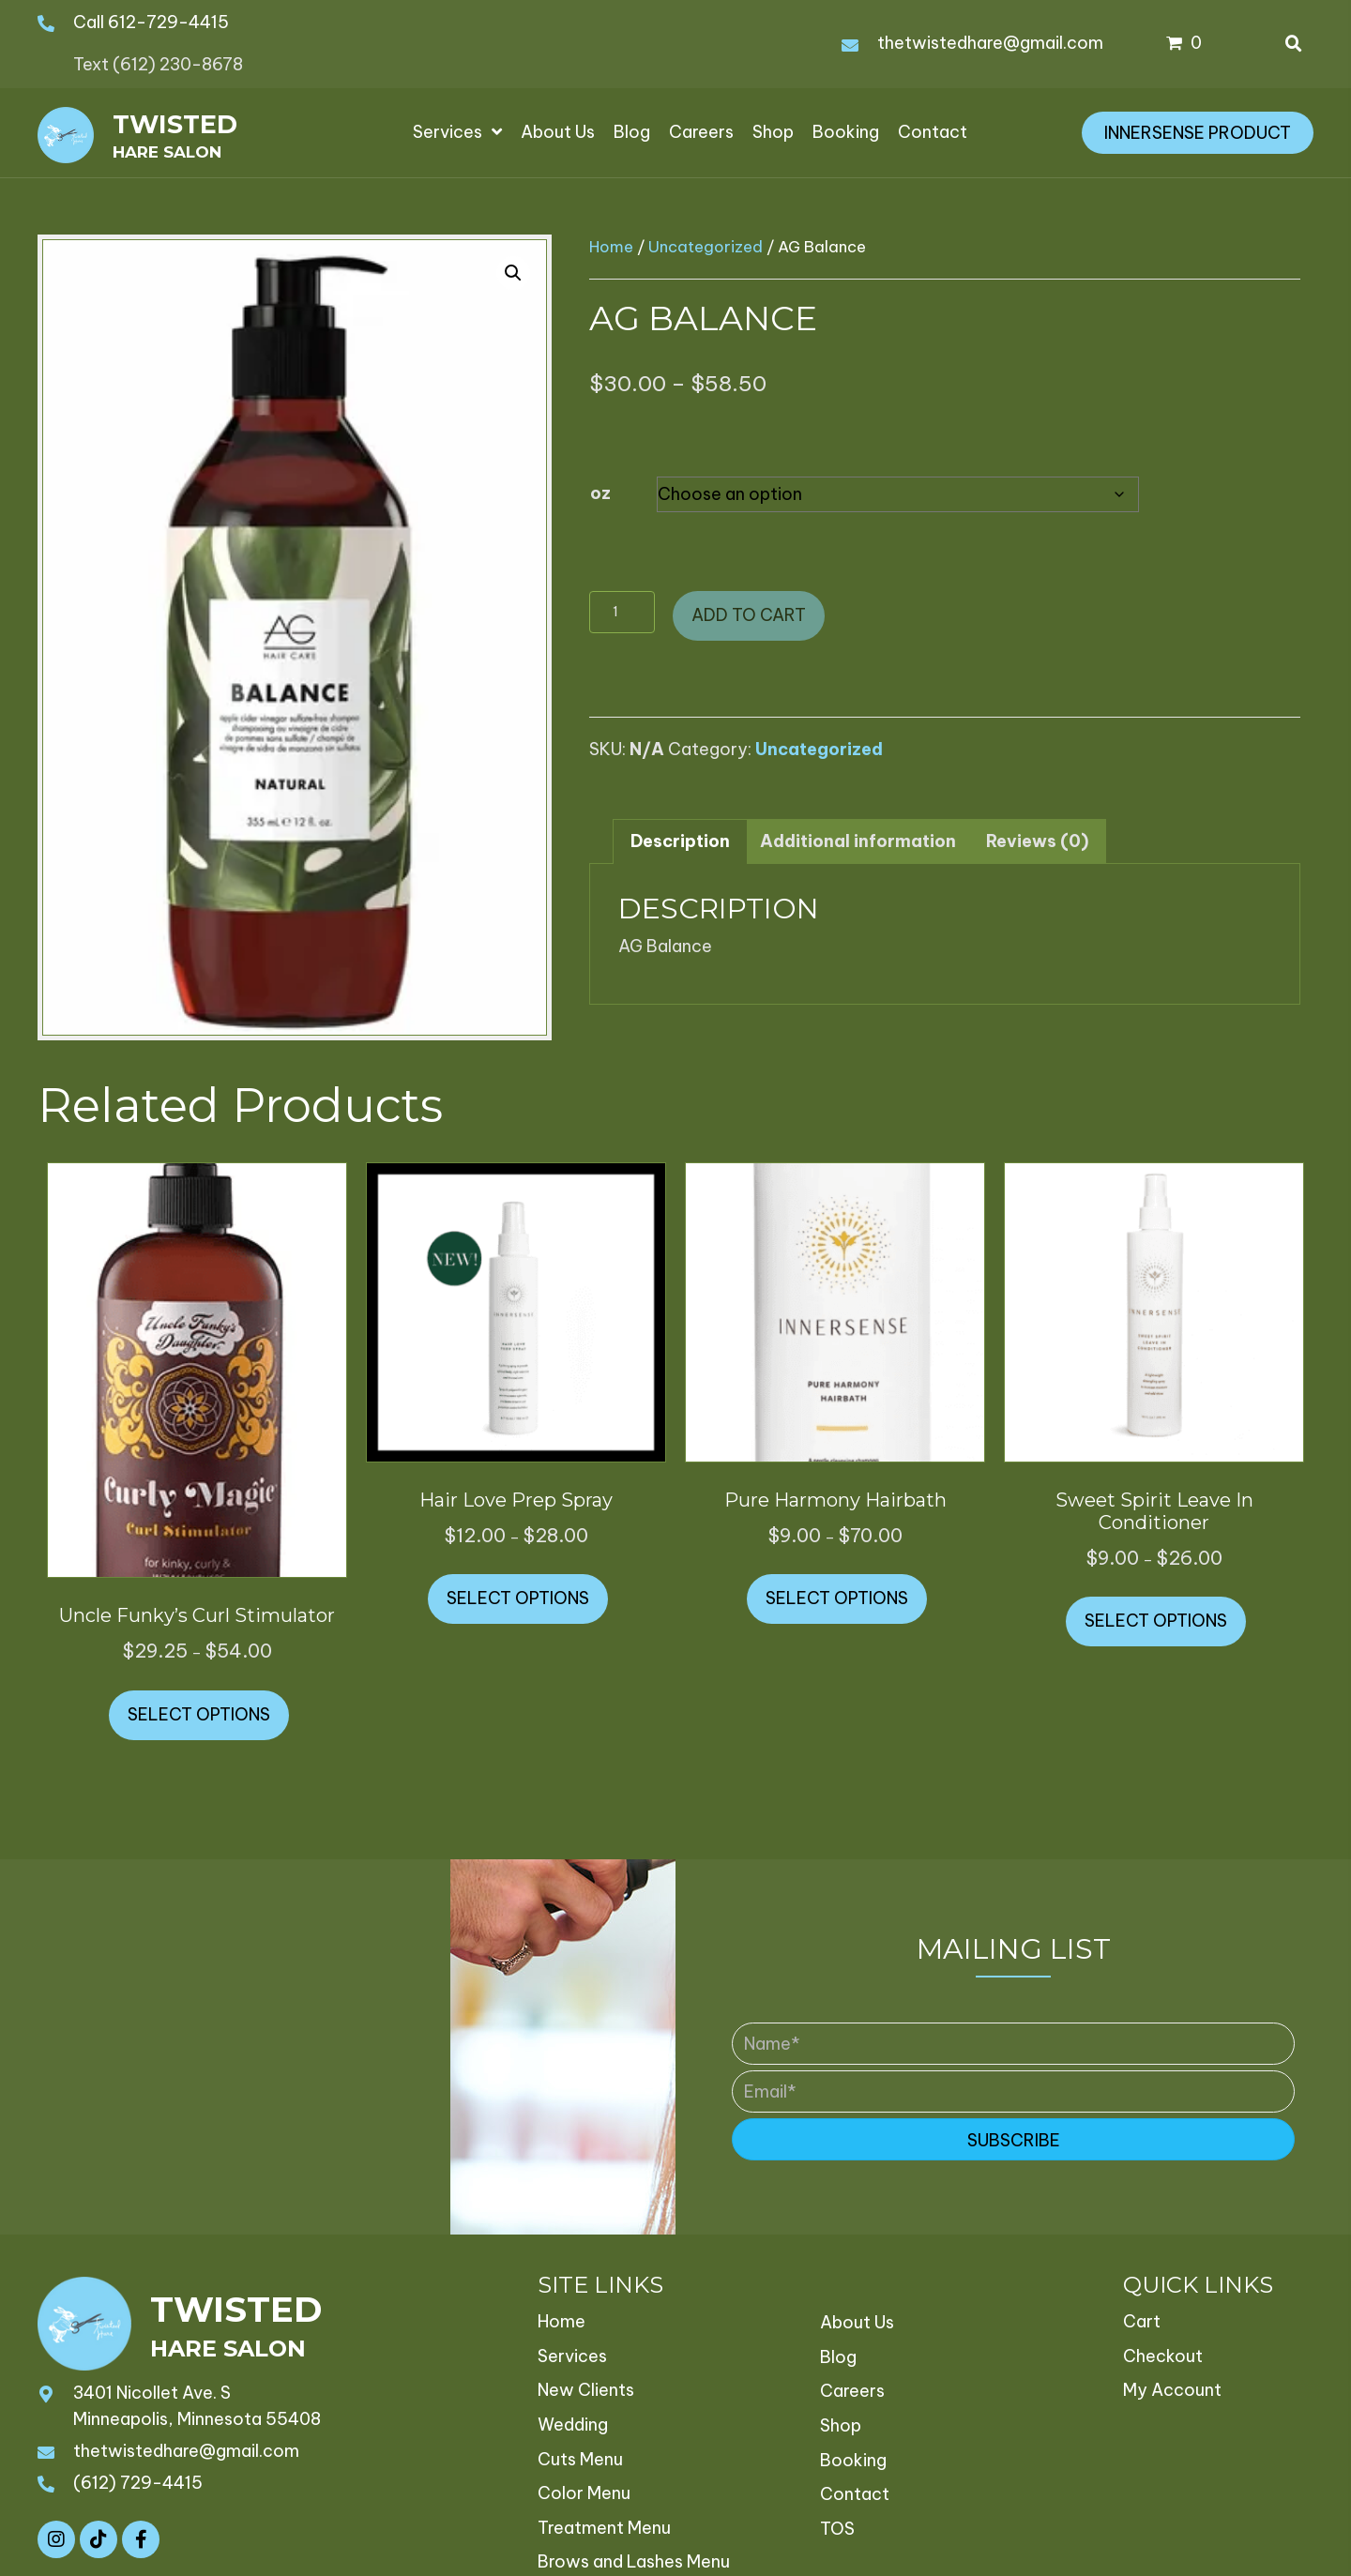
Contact (854, 2494)
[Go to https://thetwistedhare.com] (136, 132)
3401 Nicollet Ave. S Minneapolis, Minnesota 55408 (197, 2406)
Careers (852, 2391)
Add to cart (748, 615)
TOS (837, 2528)
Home (611, 246)
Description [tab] (680, 841)
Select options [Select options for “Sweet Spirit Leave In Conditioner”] (1156, 1620)
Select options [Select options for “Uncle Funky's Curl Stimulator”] (199, 1714)
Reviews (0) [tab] (1037, 841)
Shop (840, 2425)
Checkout (1163, 2356)
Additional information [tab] (858, 841)
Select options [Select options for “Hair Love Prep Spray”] (518, 1598)
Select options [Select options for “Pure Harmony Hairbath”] (837, 1598)
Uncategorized (705, 246)
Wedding (573, 2424)
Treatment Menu (604, 2527)
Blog (838, 2357)
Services (572, 2356)
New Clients (586, 2390)
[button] (513, 273)
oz (600, 493)
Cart (1142, 2321)
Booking (853, 2460)
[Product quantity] (622, 612)
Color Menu (584, 2493)
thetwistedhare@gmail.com (990, 42)
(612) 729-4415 (138, 2482)
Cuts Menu (580, 2459)
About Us (857, 2322)
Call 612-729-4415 (151, 22)
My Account (1172, 2390)
